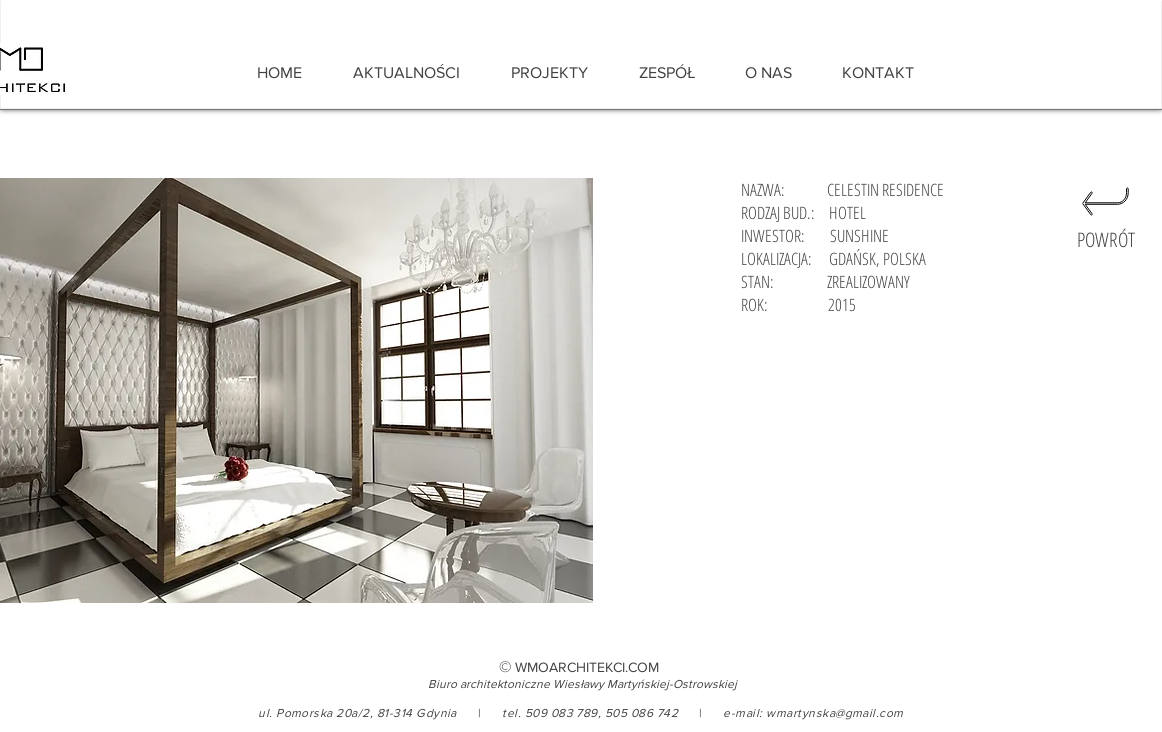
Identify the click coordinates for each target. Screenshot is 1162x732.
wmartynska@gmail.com (835, 713)
